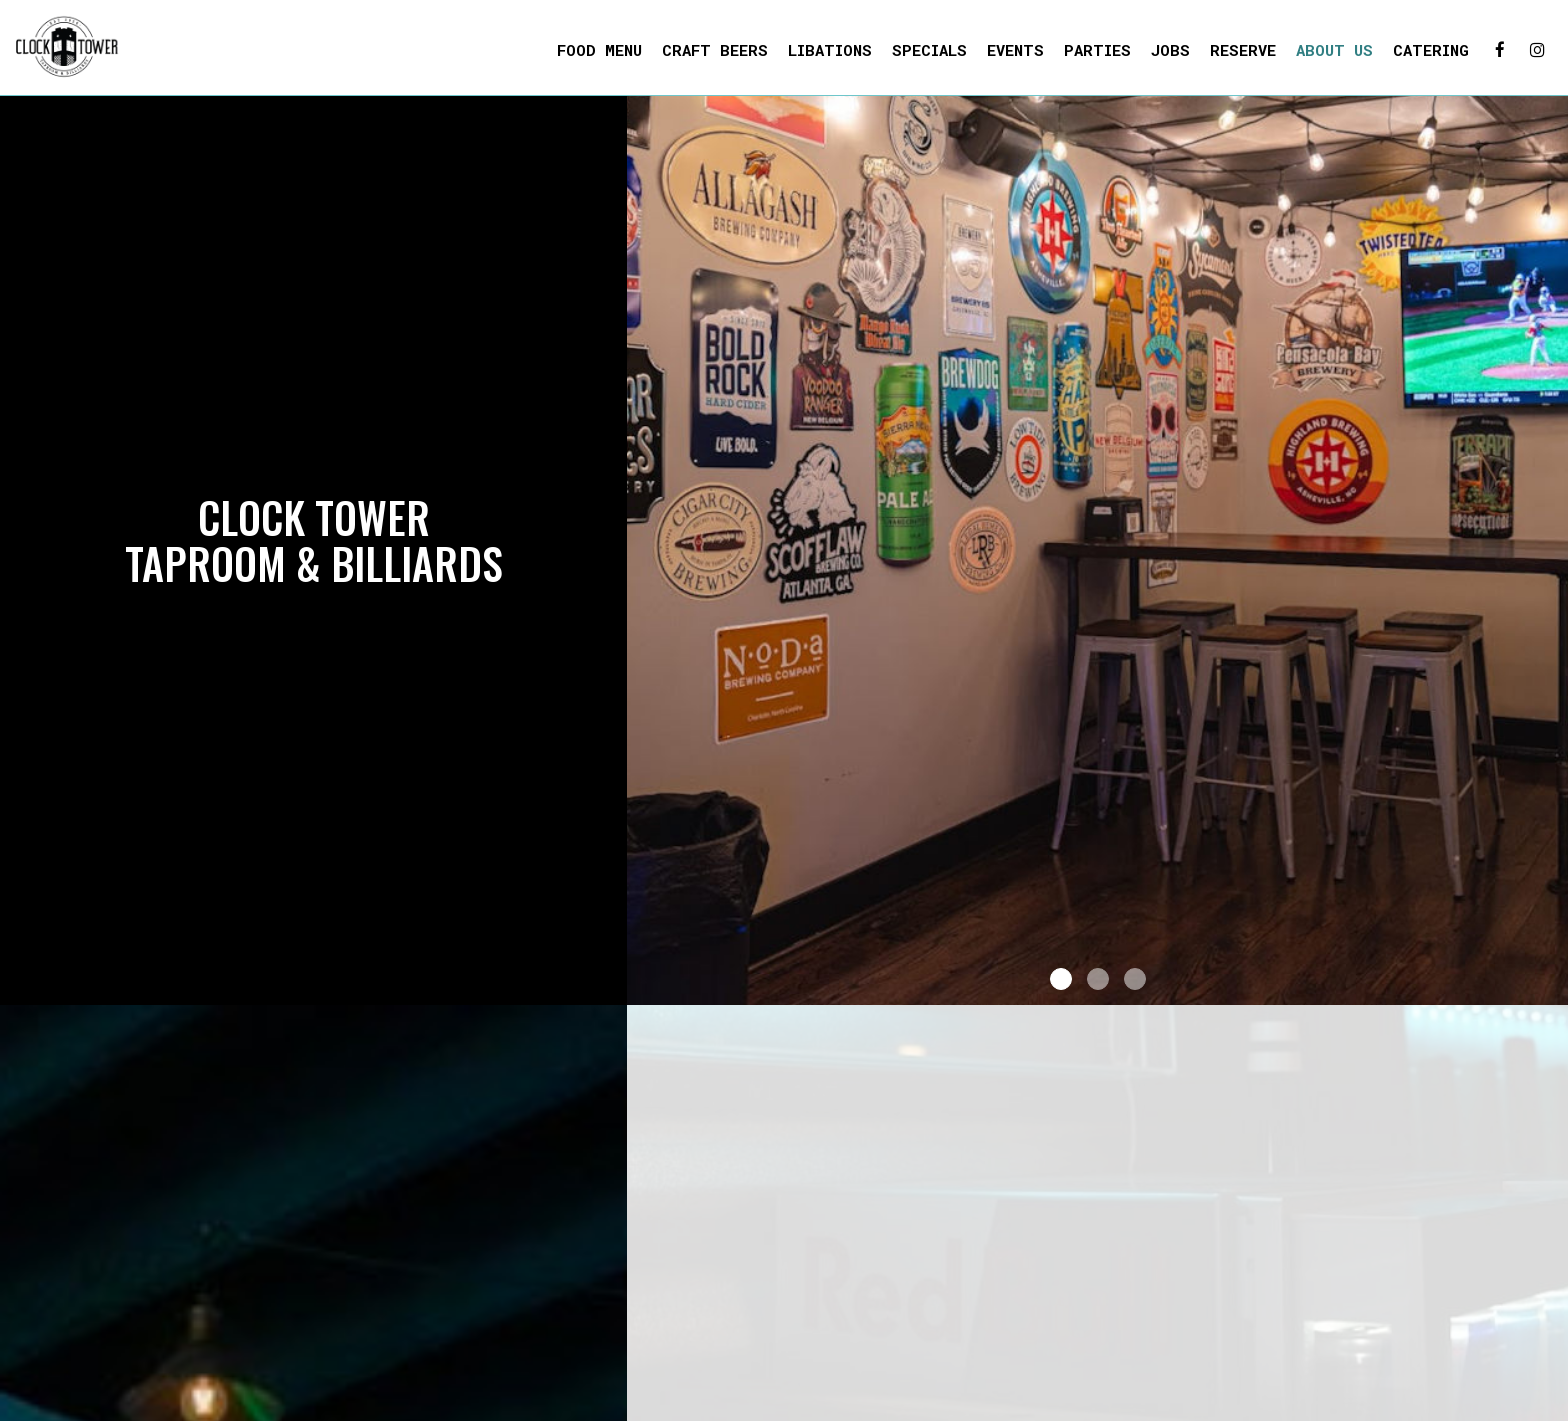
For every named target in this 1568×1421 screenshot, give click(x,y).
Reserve (1243, 50)
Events (1015, 50)
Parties (1097, 50)
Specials (929, 50)
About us (1334, 50)
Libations (830, 50)
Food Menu (599, 50)
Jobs (1170, 50)
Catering (1431, 50)
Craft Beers (715, 50)
